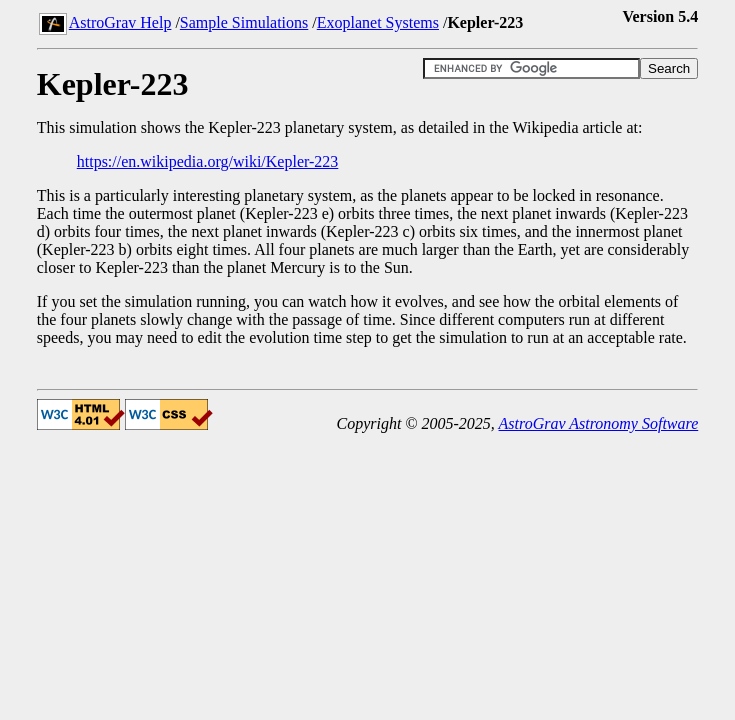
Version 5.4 (660, 16)
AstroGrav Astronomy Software (599, 423)
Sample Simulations (244, 22)
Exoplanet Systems (378, 22)
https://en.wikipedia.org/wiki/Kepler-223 (208, 161)
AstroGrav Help (120, 22)
